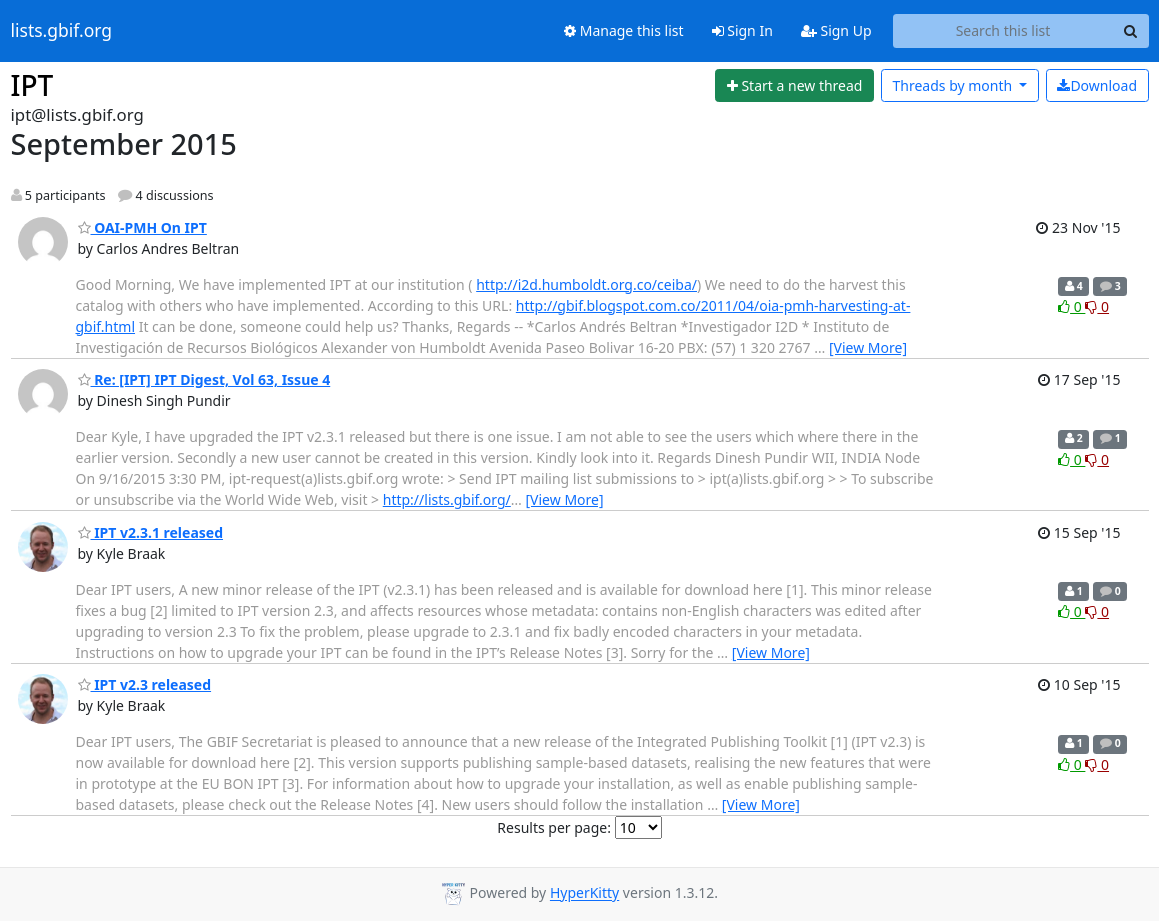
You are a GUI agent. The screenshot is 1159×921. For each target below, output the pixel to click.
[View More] (868, 347)
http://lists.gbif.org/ (447, 499)
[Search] (1131, 31)
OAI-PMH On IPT (142, 227)
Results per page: (554, 827)
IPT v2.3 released (145, 684)
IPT (32, 85)
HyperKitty (584, 893)
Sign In (742, 30)
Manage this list (624, 30)
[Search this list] (1003, 31)
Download (1097, 85)
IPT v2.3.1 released (151, 532)
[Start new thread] (794, 86)
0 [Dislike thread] (1097, 306)
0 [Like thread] (1071, 306)
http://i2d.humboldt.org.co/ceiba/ (586, 284)
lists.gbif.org (62, 31)
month (953, 85)
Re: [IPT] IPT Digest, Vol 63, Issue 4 (204, 379)
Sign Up (836, 30)
